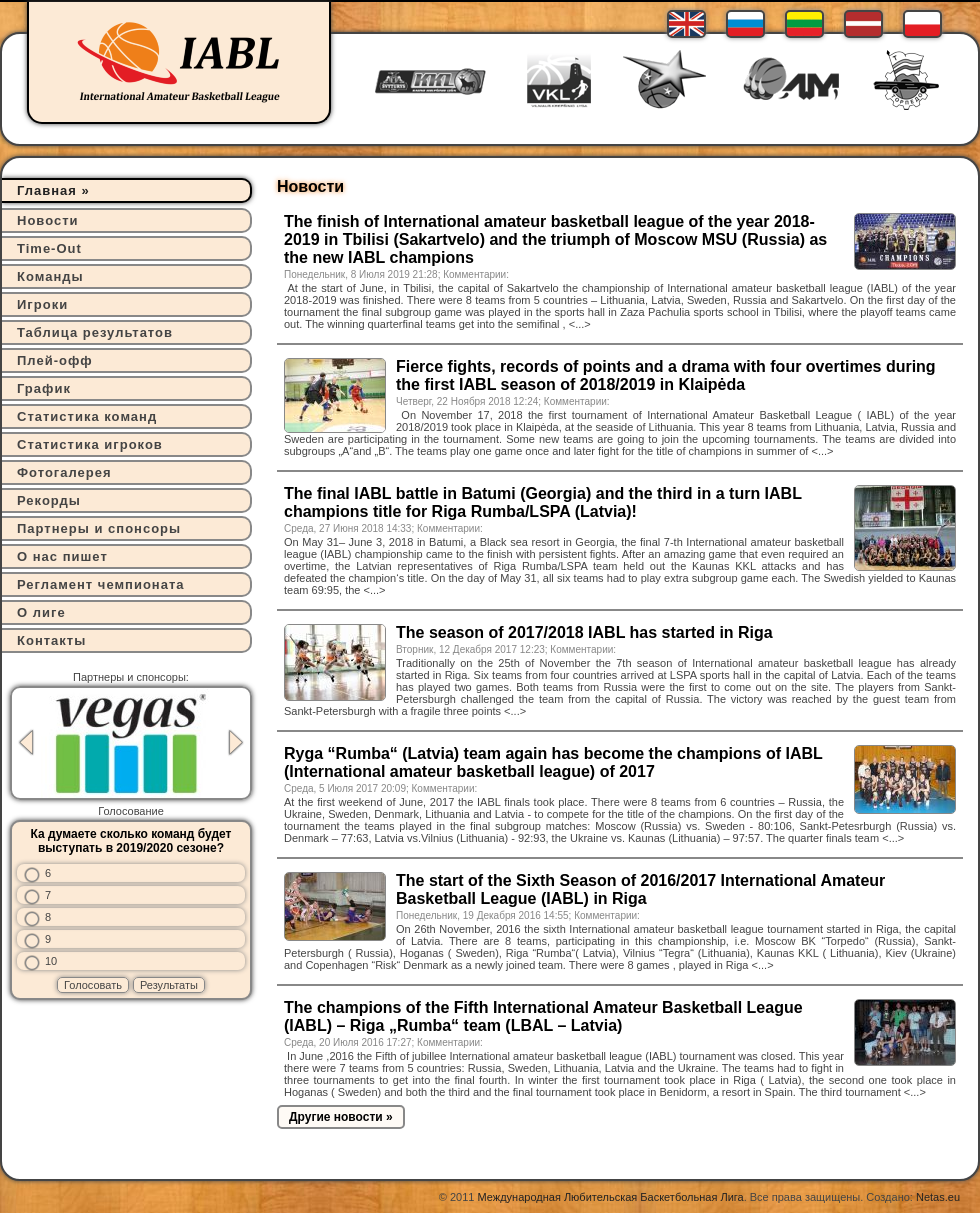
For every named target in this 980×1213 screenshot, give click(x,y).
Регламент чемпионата (101, 584)
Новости (48, 220)
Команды (50, 276)
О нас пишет (62, 556)
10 (51, 961)
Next (236, 742)
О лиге (41, 612)
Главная (47, 190)
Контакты (51, 640)
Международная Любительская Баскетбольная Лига (611, 1197)
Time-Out (49, 248)
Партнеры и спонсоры (99, 528)
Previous (26, 742)
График (44, 388)
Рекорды (49, 500)
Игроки (42, 304)
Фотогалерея (64, 472)
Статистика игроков (90, 444)
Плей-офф (55, 360)
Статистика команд (87, 416)
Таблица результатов (95, 332)
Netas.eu (938, 1197)
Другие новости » (341, 1117)
